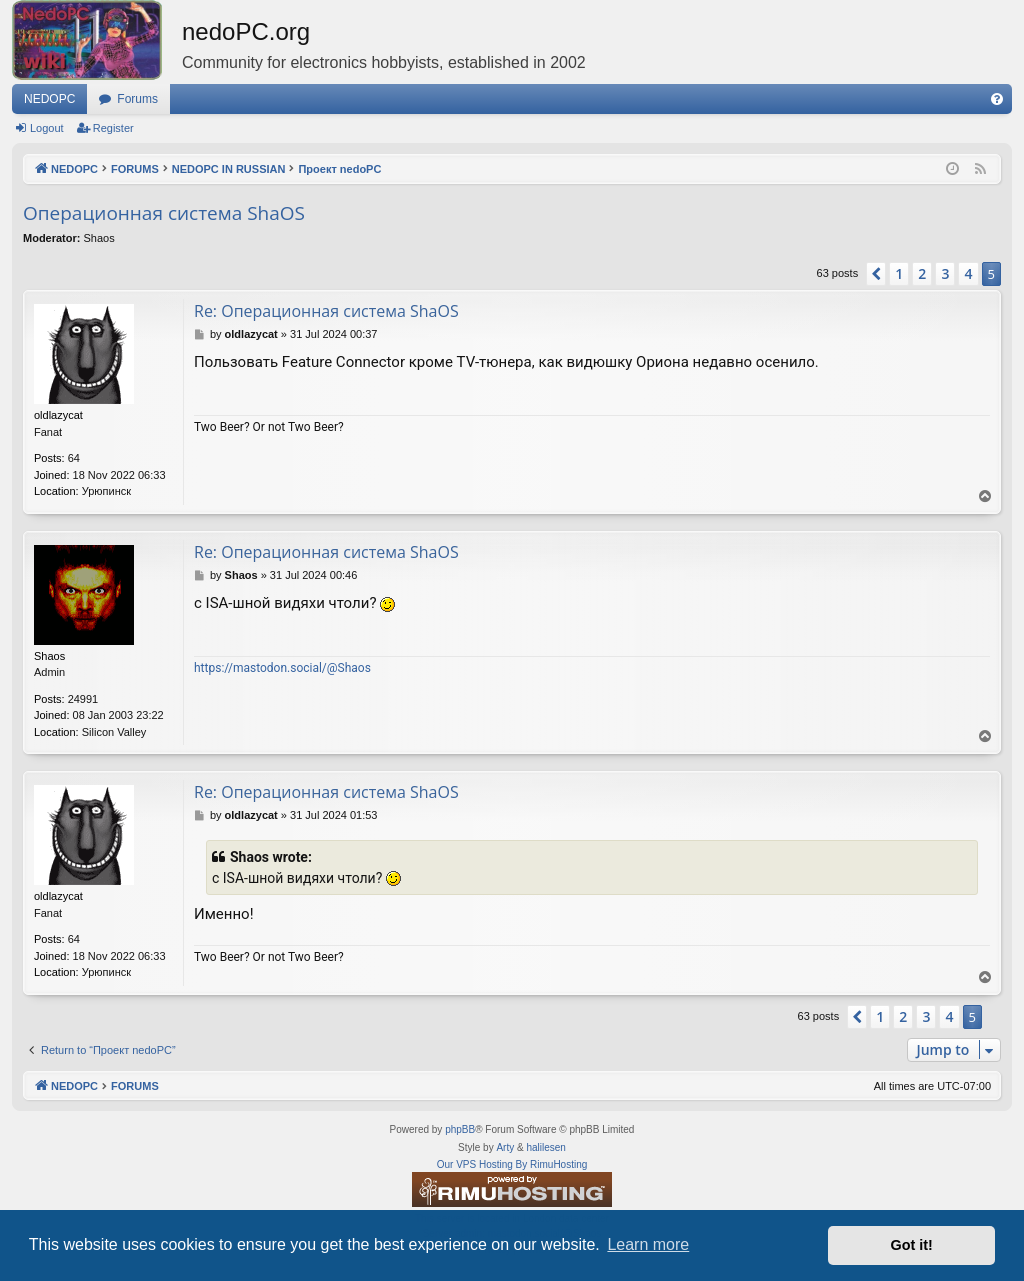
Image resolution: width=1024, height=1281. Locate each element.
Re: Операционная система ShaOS (326, 311)
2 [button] (922, 273)
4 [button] (968, 273)
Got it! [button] (912, 1245)
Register (113, 128)
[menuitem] (997, 99)
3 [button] (945, 273)
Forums (137, 99)
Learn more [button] (648, 1244)
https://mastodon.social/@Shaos (282, 668)
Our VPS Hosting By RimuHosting (512, 1164)
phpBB (460, 1129)
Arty (505, 1147)
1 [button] (899, 273)
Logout (47, 128)
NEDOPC (49, 99)
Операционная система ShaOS (164, 213)
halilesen (545, 1147)
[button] (876, 274)
